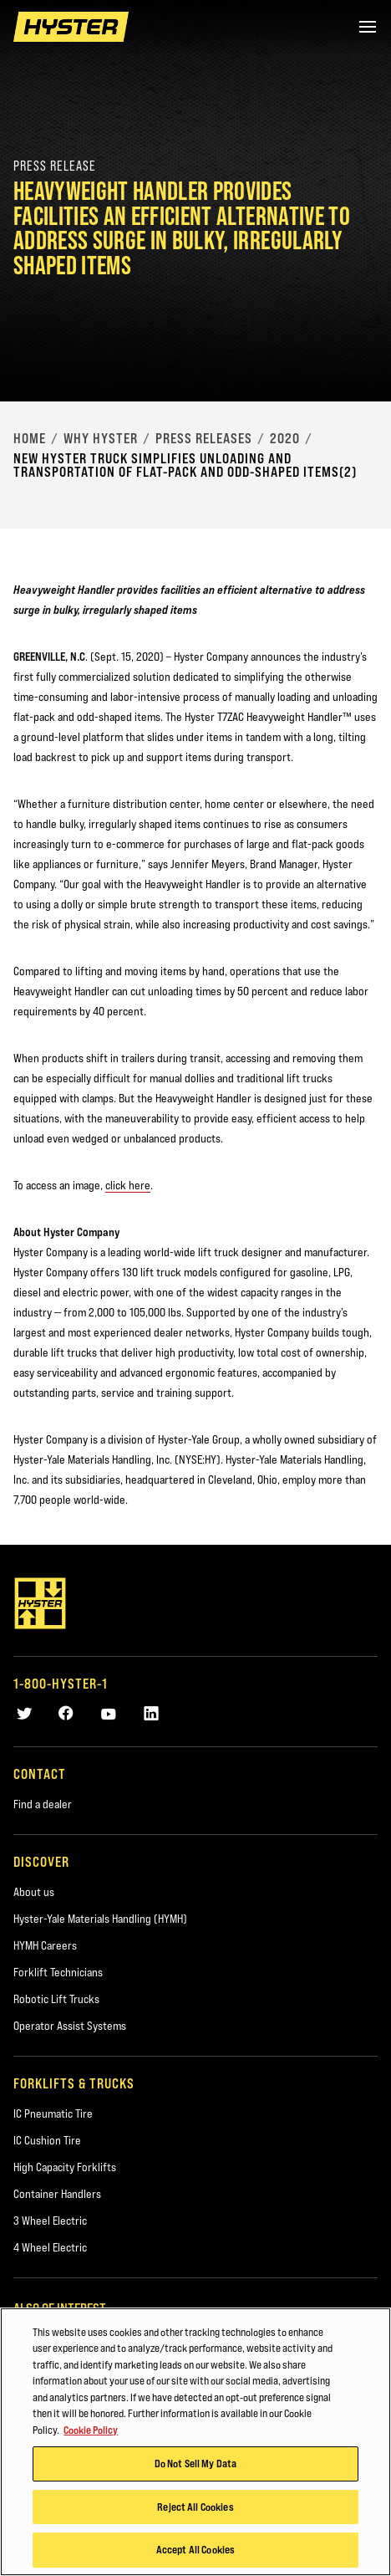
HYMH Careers (45, 1945)
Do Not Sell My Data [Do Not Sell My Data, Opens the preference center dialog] (195, 2464)
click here (127, 1185)
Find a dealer (42, 1804)
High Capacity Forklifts (64, 2167)
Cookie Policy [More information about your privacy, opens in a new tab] (90, 2429)
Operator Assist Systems (69, 2025)
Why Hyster (100, 438)
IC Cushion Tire (47, 2140)
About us (33, 1892)
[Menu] (368, 27)
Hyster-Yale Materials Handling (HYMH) (100, 1918)
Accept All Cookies (195, 2550)
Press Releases (203, 438)
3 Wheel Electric (50, 2220)
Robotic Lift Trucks (56, 1999)
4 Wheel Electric (50, 2247)
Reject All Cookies (195, 2506)
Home (29, 438)
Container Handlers (57, 2193)
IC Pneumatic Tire (53, 2113)
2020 (285, 438)
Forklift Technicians (58, 1972)
